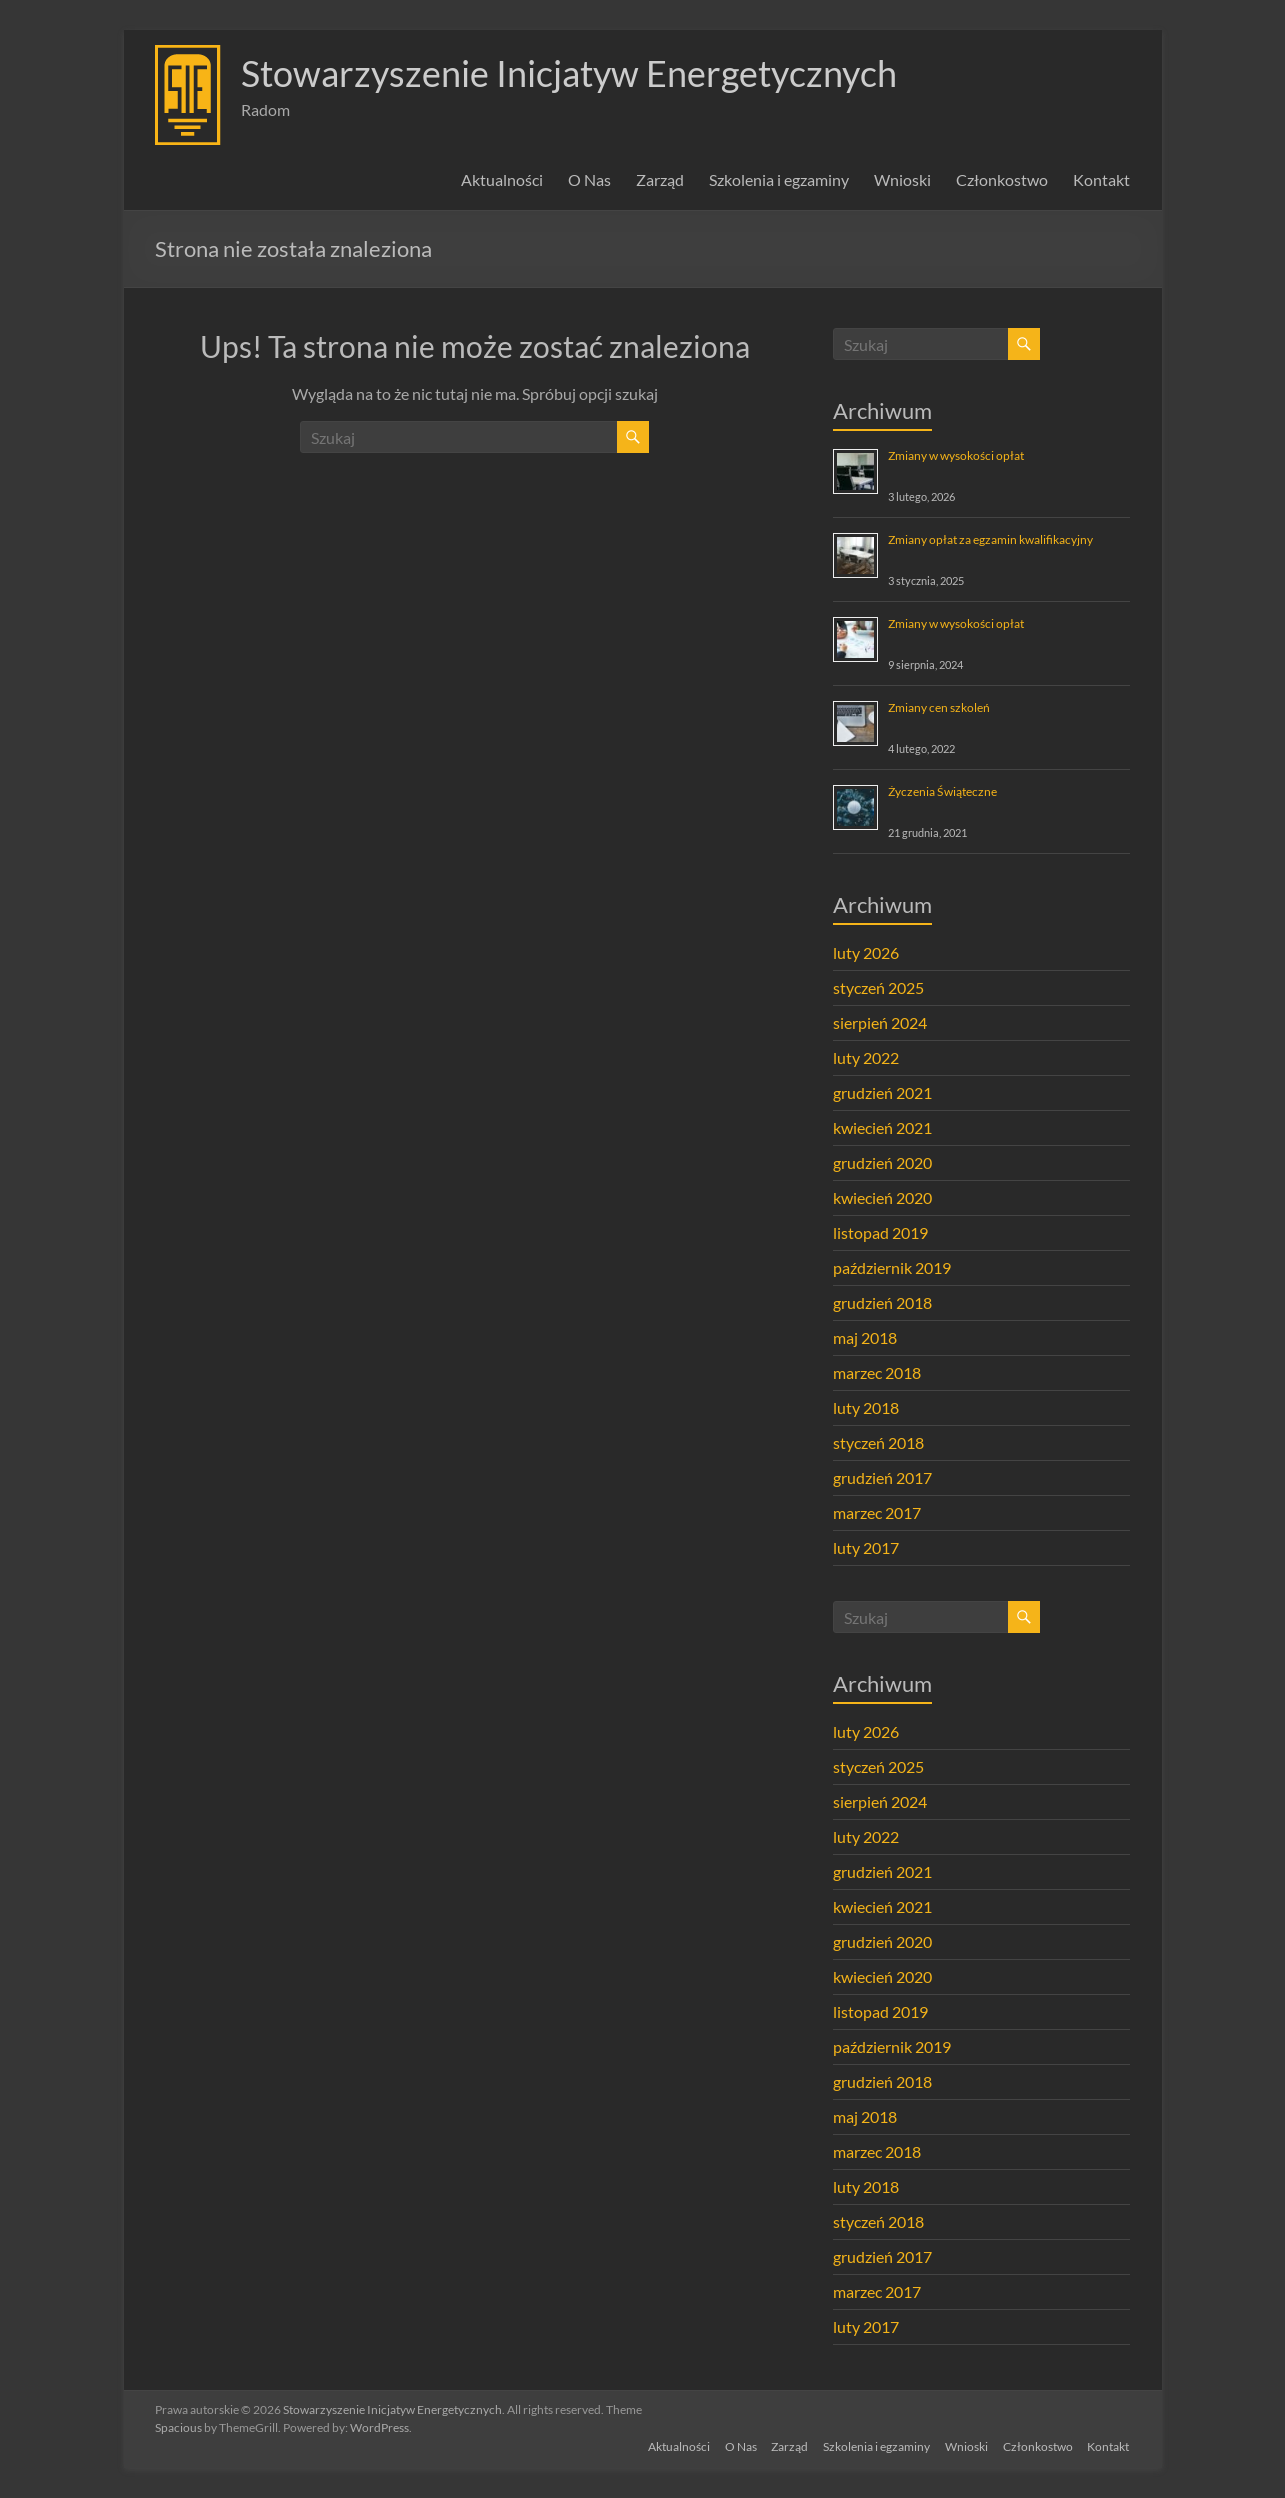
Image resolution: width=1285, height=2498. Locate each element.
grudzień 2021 (882, 1092)
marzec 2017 (877, 1512)
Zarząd (660, 179)
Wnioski (902, 179)
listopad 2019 (880, 1232)
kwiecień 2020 (882, 1197)
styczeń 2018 (878, 1442)
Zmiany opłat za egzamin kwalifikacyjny (990, 539)
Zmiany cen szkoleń (939, 707)
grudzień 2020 (882, 1162)
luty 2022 (866, 1057)
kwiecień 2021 (882, 1127)
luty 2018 (866, 1407)
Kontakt (1101, 179)
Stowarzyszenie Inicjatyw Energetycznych (569, 73)
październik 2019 (892, 1267)
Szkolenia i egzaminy (779, 179)
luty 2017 (866, 1547)
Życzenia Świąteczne (942, 791)
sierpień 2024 (880, 1022)
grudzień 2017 (882, 1477)
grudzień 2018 (882, 1302)
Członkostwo (1002, 179)
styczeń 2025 (878, 987)
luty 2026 (866, 952)
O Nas (589, 179)
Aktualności (502, 179)
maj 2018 (865, 1337)
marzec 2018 (877, 1372)
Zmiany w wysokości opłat (956, 455)
